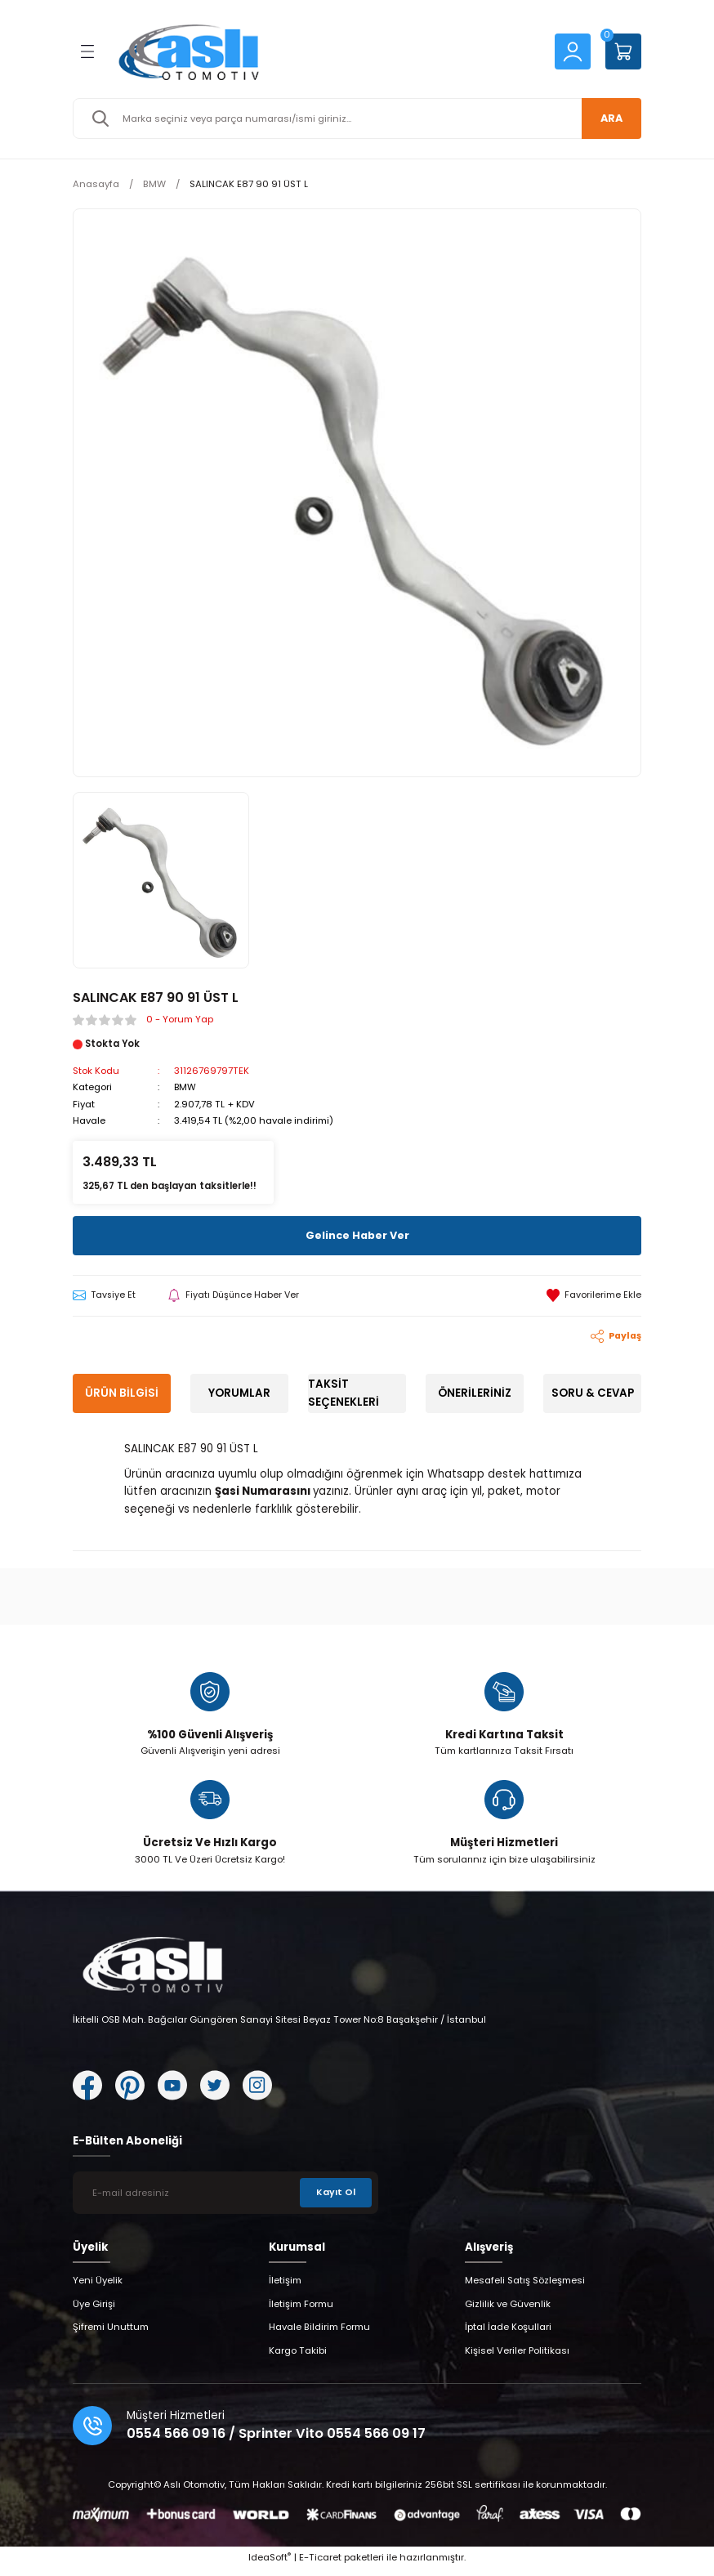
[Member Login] (573, 50)
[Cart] (623, 51)
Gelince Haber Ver (357, 1234)
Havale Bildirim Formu (319, 2334)
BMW (185, 1086)
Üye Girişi (94, 2310)
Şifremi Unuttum (111, 2334)
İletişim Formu (301, 2310)
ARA (607, 118)
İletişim (285, 2287)
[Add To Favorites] (594, 1295)
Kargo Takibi (298, 2357)
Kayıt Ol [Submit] (335, 2199)
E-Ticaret (320, 2563)
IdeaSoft (269, 2563)
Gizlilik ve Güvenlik (508, 2310)
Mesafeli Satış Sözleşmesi (525, 2287)
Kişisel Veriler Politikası (517, 2357)
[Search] (357, 118)
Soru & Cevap (592, 1393)
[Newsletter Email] (225, 2199)
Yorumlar (239, 1393)
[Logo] (323, 51)
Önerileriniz (474, 1393)
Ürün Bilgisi (121, 1393)
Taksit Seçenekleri (343, 1392)
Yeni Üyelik (98, 2287)
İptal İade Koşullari (508, 2334)
